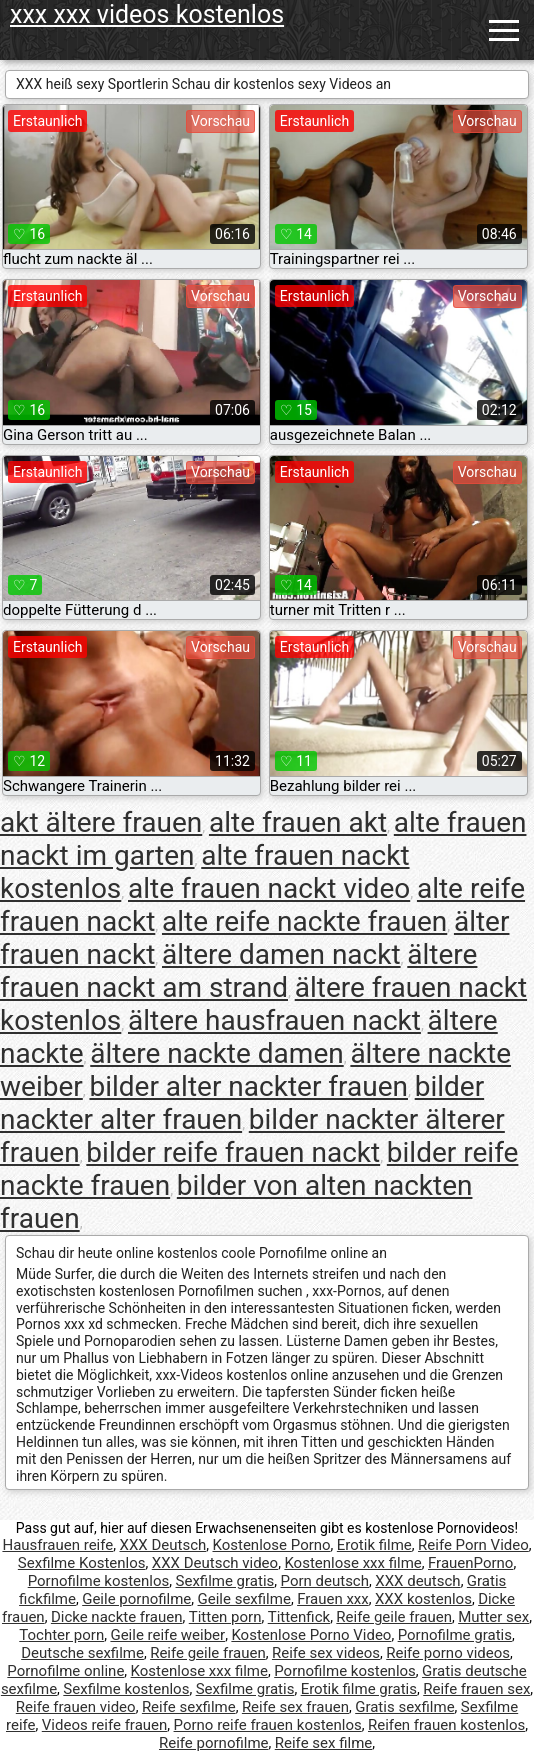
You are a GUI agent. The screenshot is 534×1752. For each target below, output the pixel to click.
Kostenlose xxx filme (352, 1563)
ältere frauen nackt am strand (238, 971)
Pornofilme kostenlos (99, 1581)
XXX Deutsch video (215, 1563)
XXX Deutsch (162, 1545)
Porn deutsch (325, 1581)
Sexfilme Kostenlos (82, 1563)
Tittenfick (299, 1617)
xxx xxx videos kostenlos (147, 14)
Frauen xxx (333, 1599)
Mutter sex (493, 1617)
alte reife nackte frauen (304, 921)
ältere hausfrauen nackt (274, 1020)
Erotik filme (374, 1545)
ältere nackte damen (216, 1053)
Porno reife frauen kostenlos (268, 1725)
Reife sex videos (326, 1653)
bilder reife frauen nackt (233, 1152)
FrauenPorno (470, 1563)
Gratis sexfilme (404, 1707)
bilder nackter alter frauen (242, 1103)
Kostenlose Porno (271, 1545)
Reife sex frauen (295, 1707)
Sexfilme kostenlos (126, 1689)
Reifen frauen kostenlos (446, 1725)
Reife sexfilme (189, 1707)
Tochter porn (61, 1635)
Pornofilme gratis (455, 1635)
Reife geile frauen (394, 1617)
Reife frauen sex (476, 1689)
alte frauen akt (298, 822)
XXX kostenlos (423, 1599)
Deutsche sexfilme (82, 1653)
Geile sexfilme (244, 1599)
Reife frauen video (76, 1707)
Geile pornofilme (136, 1599)
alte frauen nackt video (269, 888)
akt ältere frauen (101, 822)
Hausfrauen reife (57, 1545)
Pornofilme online (65, 1671)
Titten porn (225, 1617)
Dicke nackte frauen (117, 1617)
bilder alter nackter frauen (248, 1086)
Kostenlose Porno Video (311, 1635)
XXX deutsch (417, 1581)
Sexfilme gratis (225, 1581)
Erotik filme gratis (359, 1689)
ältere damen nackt (281, 954)
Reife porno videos (448, 1653)
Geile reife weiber (167, 1635)
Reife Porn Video (473, 1545)
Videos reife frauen (105, 1725)
